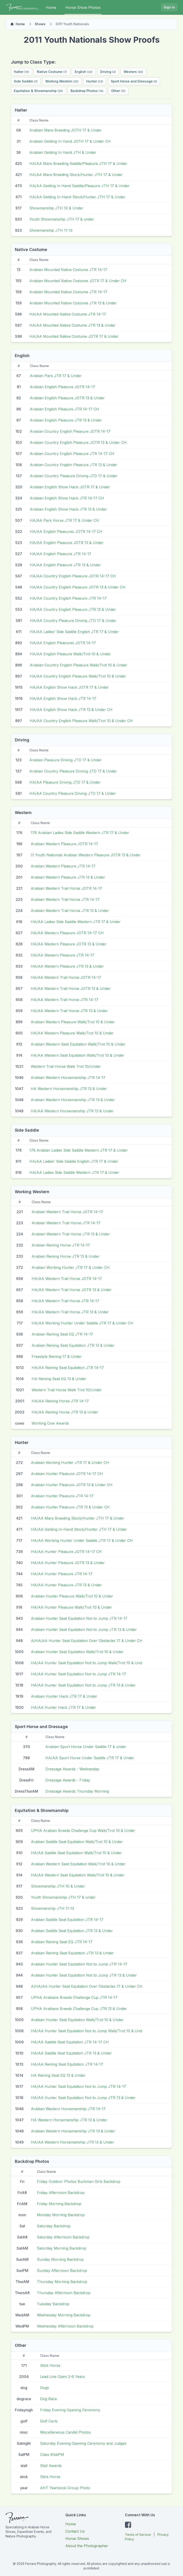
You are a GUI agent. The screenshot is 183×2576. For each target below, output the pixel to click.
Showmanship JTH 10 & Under (56, 208)
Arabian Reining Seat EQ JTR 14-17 (62, 1334)
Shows (40, 24)
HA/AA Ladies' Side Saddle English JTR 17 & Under (74, 631)
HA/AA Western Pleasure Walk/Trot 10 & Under (72, 1033)
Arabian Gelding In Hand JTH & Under (62, 152)
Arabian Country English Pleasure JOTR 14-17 (70, 431)
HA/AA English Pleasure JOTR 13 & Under (67, 542)
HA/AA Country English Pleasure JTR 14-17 (68, 598)
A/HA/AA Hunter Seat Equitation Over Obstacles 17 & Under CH (86, 1640)
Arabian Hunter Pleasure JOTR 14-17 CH (67, 1473)
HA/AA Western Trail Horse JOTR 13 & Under (71, 988)
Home (51, 7)
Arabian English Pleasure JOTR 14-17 (62, 387)
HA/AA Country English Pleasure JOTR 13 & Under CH (77, 587)
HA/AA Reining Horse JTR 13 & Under (65, 1412)
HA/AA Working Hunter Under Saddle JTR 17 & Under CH (82, 1323)
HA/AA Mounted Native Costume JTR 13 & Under (72, 325)
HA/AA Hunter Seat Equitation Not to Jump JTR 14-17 (78, 1674)
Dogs (44, 2387)
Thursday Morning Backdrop (62, 2281)
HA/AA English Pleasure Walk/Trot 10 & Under (70, 654)
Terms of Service (138, 2534)
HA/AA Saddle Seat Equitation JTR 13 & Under (71, 2053)
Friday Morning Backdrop (59, 2203)
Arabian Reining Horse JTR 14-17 (61, 1245)
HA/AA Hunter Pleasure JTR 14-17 (61, 1574)
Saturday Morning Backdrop (61, 2248)
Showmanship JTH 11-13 (50, 230)
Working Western (62, 81)
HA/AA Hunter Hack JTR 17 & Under (63, 1707)
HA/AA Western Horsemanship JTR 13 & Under (72, 1111)
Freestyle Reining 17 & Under (57, 1356)
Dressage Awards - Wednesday (72, 1769)
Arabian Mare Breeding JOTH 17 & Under (65, 130)
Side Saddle (26, 81)
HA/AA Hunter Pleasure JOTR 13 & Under (68, 1562)
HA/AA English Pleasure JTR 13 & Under (65, 565)
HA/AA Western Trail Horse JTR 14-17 (64, 999)
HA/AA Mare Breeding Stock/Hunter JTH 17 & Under (76, 174)
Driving (108, 72)
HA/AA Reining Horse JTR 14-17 (60, 1401)
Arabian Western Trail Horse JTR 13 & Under (70, 910)
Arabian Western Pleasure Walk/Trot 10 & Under (73, 1022)
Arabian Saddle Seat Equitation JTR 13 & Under (72, 1930)
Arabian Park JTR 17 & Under (56, 375)
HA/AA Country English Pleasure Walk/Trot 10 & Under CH (81, 720)
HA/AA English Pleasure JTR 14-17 (60, 553)
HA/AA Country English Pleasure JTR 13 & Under (73, 609)
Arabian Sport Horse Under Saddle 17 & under (85, 1746)
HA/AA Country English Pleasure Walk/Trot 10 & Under (78, 676)
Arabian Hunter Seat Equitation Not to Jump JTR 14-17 (79, 1618)
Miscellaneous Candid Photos (65, 2432)
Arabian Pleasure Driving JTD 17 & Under (65, 760)
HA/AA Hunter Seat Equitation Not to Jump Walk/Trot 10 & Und (86, 1663)
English (83, 72)
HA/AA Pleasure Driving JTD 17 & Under (65, 782)
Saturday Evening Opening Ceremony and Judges (83, 2443)
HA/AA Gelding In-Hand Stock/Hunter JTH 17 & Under (77, 197)
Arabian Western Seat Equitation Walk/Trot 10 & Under (78, 1044)
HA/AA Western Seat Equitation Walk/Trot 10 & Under (77, 1055)
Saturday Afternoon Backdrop (63, 2237)
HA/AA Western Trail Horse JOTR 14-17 (66, 977)
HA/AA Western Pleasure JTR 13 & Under (67, 966)
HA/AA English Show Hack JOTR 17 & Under (69, 687)
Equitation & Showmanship (38, 91)
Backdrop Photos (87, 91)
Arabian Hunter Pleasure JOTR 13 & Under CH (71, 1485)
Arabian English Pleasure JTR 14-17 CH (64, 409)
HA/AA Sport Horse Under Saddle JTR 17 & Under (89, 1758)
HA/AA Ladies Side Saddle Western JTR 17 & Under (76, 921)
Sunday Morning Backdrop (60, 2259)
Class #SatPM (52, 2454)
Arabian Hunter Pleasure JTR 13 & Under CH (70, 1507)
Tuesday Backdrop (53, 2304)
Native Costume (52, 72)
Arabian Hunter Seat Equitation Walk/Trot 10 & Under (77, 1651)
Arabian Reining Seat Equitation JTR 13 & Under (73, 1345)
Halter (21, 72)
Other (118, 91)
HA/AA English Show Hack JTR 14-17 (63, 698)
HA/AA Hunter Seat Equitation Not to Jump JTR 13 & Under (83, 1685)
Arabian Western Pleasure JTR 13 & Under (68, 877)
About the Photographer (86, 2546)
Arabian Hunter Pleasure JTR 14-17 (62, 1496)
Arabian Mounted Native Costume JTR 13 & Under (73, 303)
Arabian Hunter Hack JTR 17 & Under (64, 1696)
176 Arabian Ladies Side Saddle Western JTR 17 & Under (80, 832)
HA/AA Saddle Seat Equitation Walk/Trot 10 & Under (76, 1853)
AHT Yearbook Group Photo (65, 2488)
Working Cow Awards (50, 1423)
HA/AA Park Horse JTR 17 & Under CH (64, 520)
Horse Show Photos (83, 7)
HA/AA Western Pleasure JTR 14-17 (62, 955)
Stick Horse (50, 2365)
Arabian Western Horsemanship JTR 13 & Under (73, 1100)
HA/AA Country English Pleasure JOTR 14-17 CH (73, 576)
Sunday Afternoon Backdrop (62, 2270)
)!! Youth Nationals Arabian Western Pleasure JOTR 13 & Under (86, 855)
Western (133, 72)
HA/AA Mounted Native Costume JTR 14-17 (67, 314)
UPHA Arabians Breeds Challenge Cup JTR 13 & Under (79, 2008)
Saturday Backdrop (54, 2226)
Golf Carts (49, 2421)
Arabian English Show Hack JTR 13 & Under (68, 509)
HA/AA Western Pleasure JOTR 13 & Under (69, 944)
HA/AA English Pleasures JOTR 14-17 (63, 643)
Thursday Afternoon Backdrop (63, 2292)
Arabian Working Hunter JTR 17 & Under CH (71, 1267)
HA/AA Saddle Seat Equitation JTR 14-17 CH (70, 2042)
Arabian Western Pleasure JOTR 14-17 (64, 844)
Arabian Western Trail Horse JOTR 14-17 (66, 888)
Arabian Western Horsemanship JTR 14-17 (68, 1077)
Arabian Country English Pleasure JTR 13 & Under (73, 464)
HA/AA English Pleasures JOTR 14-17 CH (66, 531)
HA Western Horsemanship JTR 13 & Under (69, 1088)
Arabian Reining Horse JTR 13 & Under (65, 1256)
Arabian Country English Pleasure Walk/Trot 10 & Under (78, 665)
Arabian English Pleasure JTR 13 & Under (66, 420)
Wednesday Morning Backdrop (63, 2315)
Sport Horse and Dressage (134, 81)
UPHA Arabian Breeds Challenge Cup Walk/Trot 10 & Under (83, 1830)
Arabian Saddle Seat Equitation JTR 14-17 (67, 1919)
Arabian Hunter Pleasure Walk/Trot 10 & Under (72, 1596)
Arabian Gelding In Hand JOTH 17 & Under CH (70, 141)
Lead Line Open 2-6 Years (62, 2376)
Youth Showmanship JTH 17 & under (61, 219)
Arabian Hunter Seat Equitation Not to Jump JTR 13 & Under (84, 1629)
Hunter (94, 81)
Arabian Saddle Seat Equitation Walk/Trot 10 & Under (77, 1841)
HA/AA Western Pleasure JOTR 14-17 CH (67, 933)
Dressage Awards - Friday (67, 1780)
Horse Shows (77, 2538)
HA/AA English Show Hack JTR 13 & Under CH (71, 709)
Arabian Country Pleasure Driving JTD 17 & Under (73, 476)
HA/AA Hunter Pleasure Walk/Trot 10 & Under (71, 1607)
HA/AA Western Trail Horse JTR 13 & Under (69, 1011)
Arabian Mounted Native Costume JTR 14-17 (68, 269)
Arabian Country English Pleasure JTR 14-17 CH (72, 453)
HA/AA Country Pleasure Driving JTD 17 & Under (73, 620)
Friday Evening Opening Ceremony (70, 2410)
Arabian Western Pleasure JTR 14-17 (63, 866)
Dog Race (48, 2399)
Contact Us (75, 2531)
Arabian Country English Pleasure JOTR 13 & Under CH (78, 442)
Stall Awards (51, 2465)
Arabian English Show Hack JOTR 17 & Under (70, 487)
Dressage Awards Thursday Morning (77, 1791)
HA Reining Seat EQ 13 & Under (59, 1378)
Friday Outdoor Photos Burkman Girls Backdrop (78, 2181)
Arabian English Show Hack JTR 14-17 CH (67, 498)
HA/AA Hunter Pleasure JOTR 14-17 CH (66, 1551)
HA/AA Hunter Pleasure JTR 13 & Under (66, 1585)
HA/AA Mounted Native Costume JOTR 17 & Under (74, 336)
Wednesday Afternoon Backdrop (65, 2326)
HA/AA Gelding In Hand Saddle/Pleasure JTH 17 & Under (79, 186)
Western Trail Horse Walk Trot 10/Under (66, 1066)
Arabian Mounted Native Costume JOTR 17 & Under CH (77, 280)
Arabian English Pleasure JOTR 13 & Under (67, 398)
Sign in (169, 7)
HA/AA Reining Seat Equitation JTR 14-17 (68, 1367)
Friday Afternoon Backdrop (60, 2192)
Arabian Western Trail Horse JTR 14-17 (65, 899)
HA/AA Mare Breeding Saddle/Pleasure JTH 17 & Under (78, 163)
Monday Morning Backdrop (61, 2215)
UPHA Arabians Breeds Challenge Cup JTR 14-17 (74, 1997)
